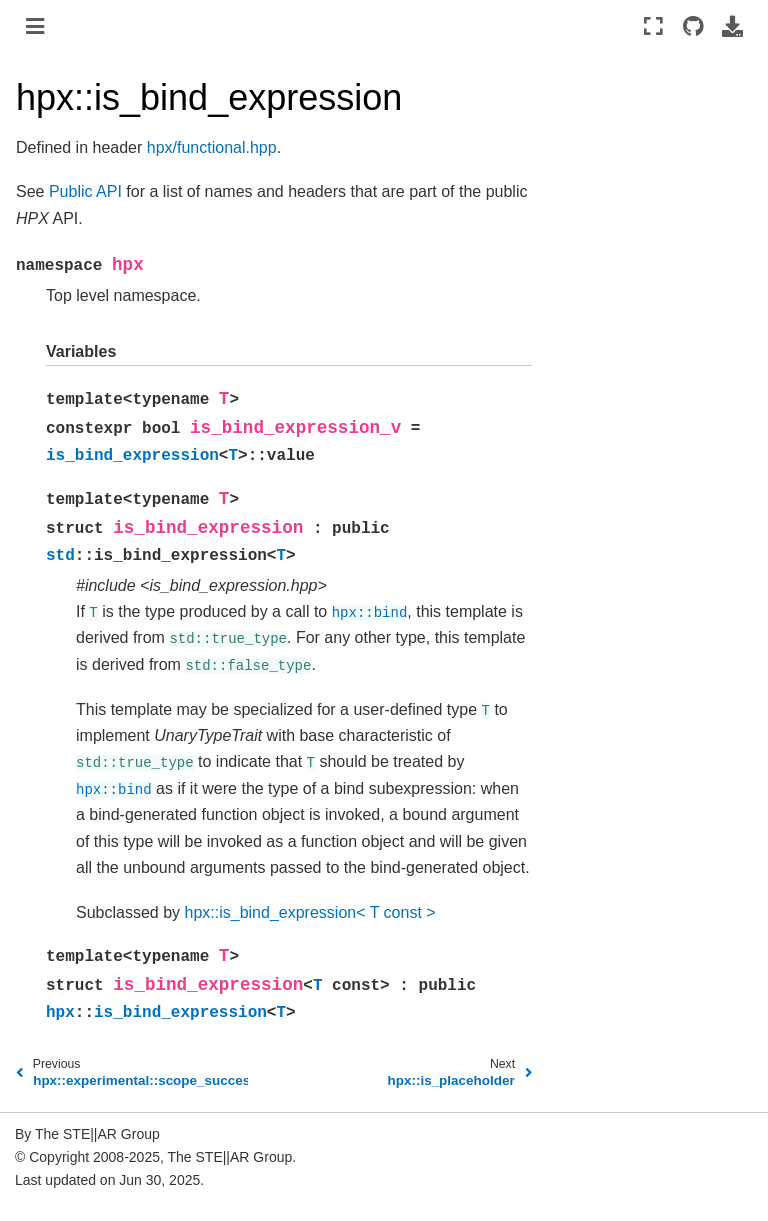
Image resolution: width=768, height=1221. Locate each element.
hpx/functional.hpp (212, 147)
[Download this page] (732, 26)
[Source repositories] (692, 26)
